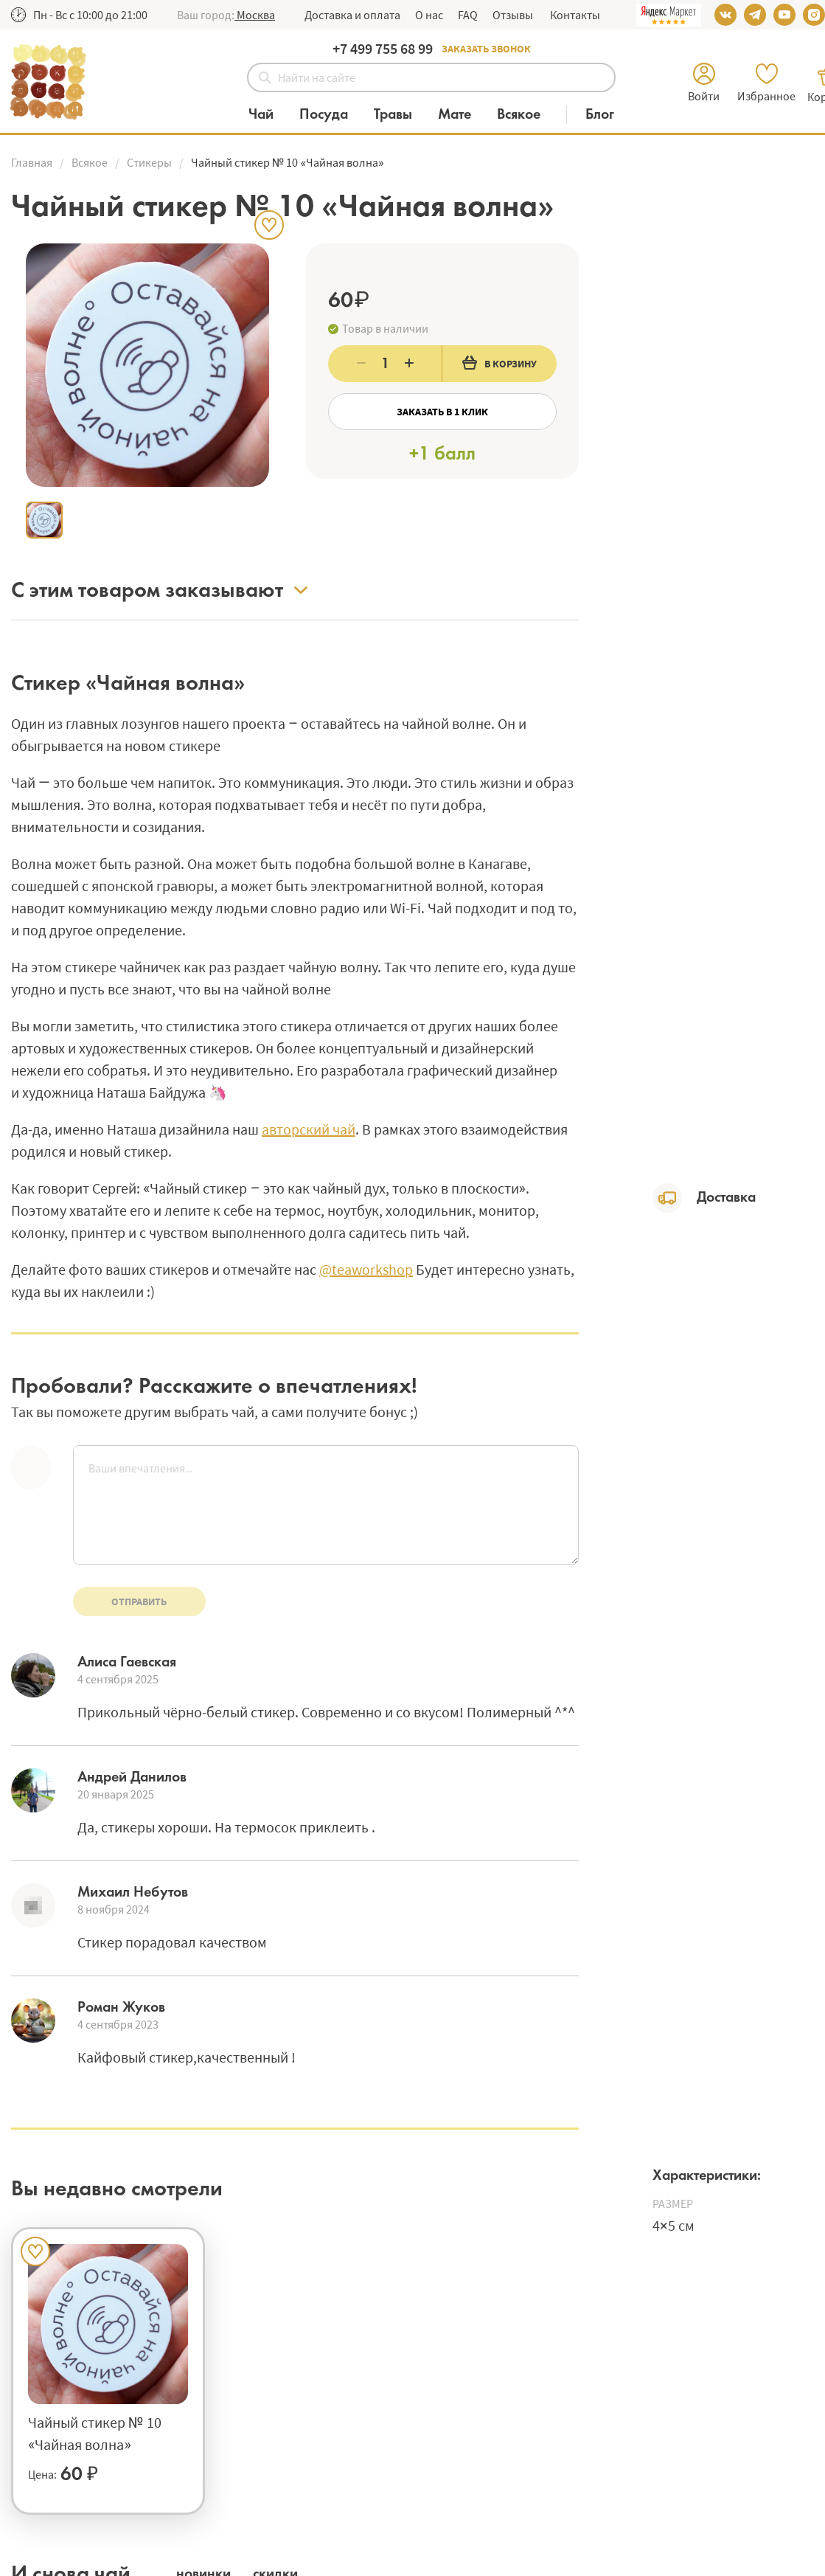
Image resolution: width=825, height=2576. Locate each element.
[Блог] (599, 114)
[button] (254, 14)
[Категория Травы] (400, 114)
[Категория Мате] (462, 114)
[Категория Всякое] (526, 114)
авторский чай (308, 1129)
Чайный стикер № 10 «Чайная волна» (94, 2433)
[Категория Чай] (268, 114)
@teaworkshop (366, 1269)
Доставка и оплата (352, 15)
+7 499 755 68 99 (383, 48)
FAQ (468, 15)
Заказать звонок (486, 49)
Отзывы (512, 15)
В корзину (499, 362)
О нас (429, 15)
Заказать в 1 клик (442, 411)
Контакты (574, 14)
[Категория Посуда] (331, 114)
